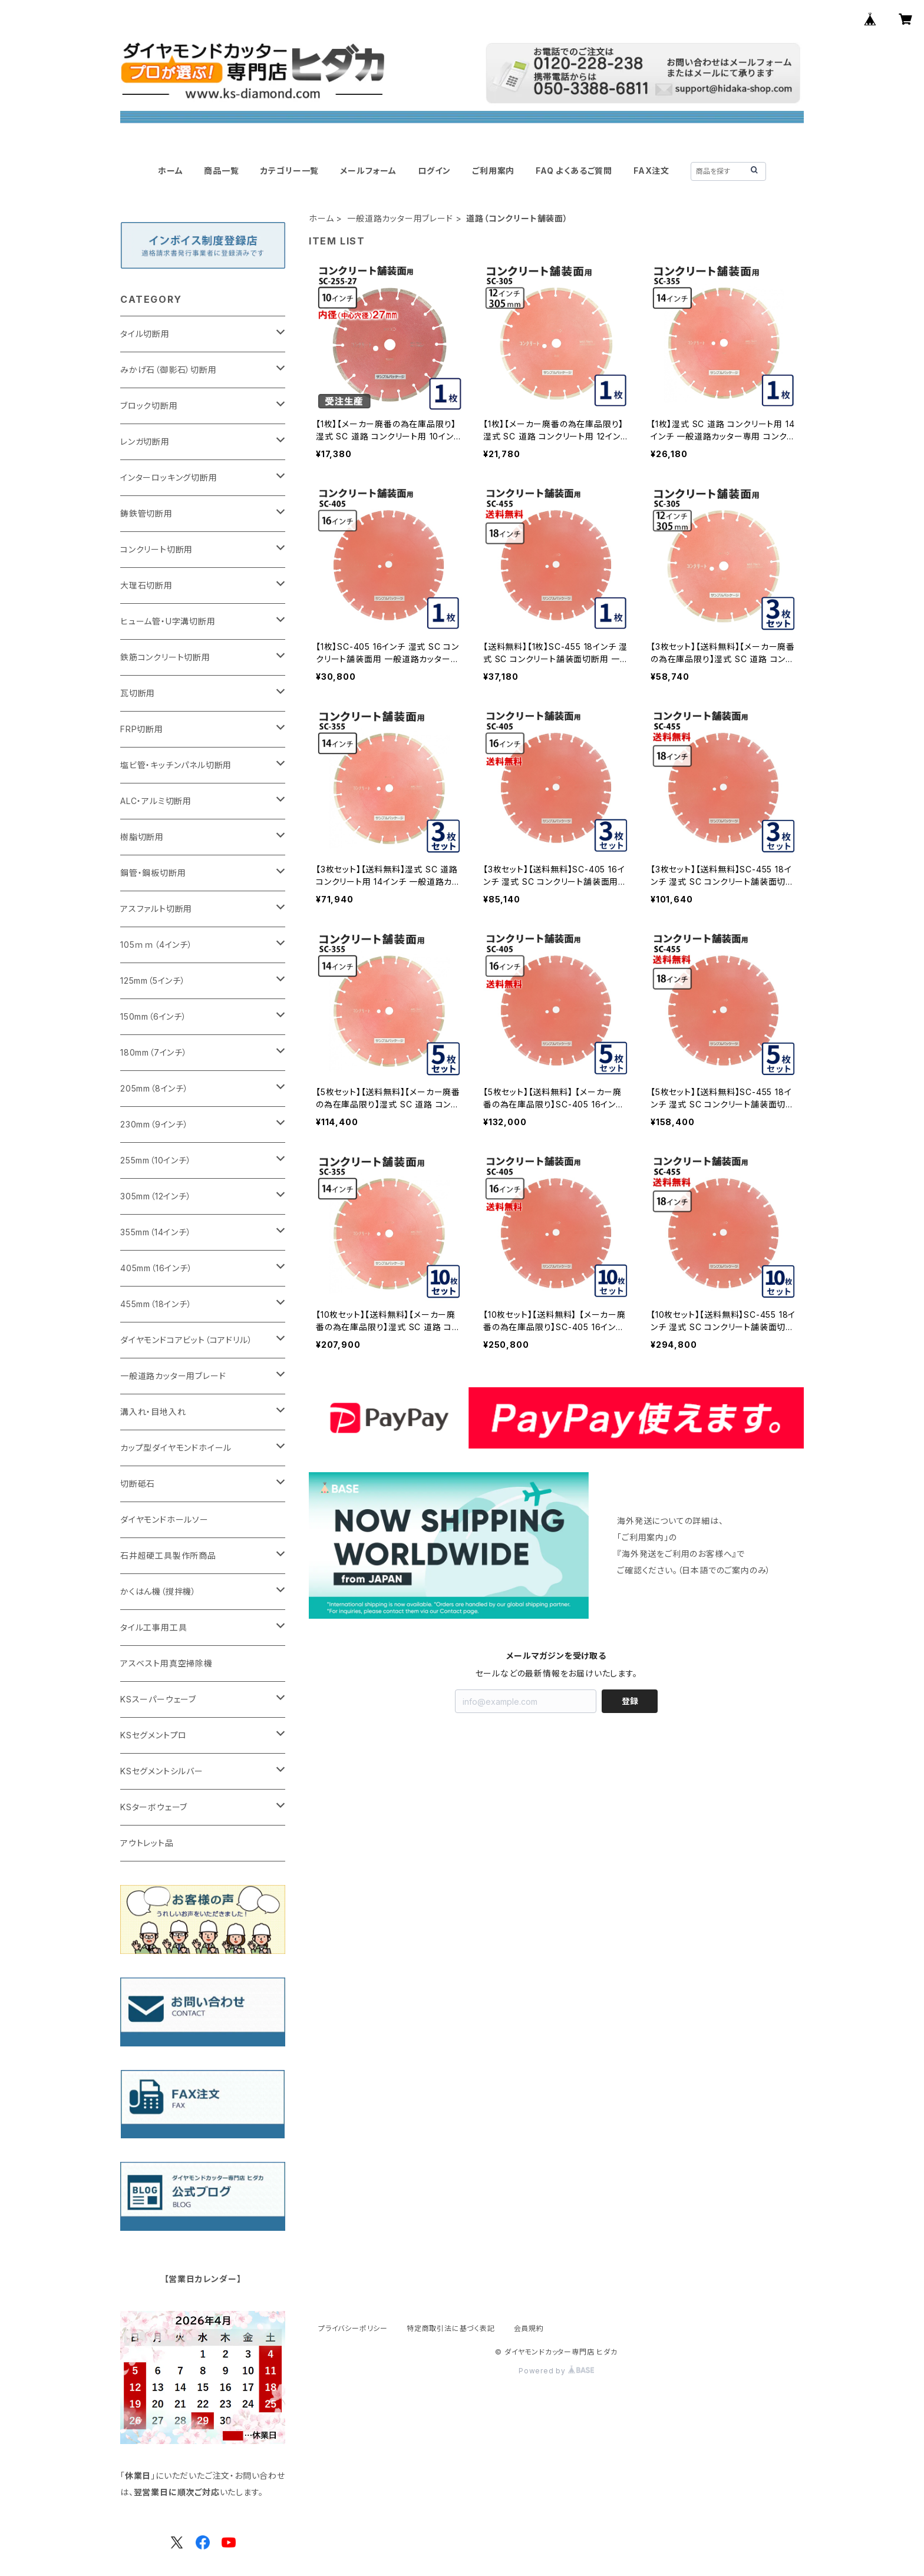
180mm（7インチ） (153, 1052)
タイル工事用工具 (153, 1627)
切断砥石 (137, 1484)
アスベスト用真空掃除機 (166, 1663)
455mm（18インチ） (156, 1304)
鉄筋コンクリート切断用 (165, 657)
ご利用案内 (493, 171)
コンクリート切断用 (156, 549)
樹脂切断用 (142, 837)
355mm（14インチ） (156, 1232)
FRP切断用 (141, 729)
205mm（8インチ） (154, 1088)
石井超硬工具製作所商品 (168, 1555)
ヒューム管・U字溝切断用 (168, 621)
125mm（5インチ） (153, 980)
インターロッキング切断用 (168, 477)
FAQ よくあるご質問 (574, 171)
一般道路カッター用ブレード (400, 218)
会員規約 (529, 2328)
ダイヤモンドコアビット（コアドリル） (186, 1340)
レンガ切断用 (145, 442)
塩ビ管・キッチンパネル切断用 (176, 765)
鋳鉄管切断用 (146, 513)
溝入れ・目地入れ (153, 1412)
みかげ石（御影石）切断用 (168, 370)
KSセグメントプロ (153, 1735)
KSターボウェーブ (153, 1807)
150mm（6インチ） (153, 1016)
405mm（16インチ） (156, 1268)
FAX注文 (651, 171)
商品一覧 (221, 171)
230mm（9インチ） (154, 1124)
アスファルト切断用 (156, 909)
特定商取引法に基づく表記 (451, 2328)
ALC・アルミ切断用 (156, 801)
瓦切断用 (137, 693)
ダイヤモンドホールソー (164, 1519)
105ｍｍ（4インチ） (156, 945)
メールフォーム (368, 171)
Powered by (556, 2370)
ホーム (170, 171)
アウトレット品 (147, 1843)
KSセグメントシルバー (161, 1771)
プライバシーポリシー (353, 2328)
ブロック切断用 (149, 406)
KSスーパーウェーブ (158, 1699)
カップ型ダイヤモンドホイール (176, 1448)
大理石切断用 (146, 585)
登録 (630, 1701)
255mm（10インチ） (156, 1160)
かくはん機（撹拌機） (158, 1591)
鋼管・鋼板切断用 (153, 873)
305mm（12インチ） (156, 1196)
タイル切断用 (145, 334)
